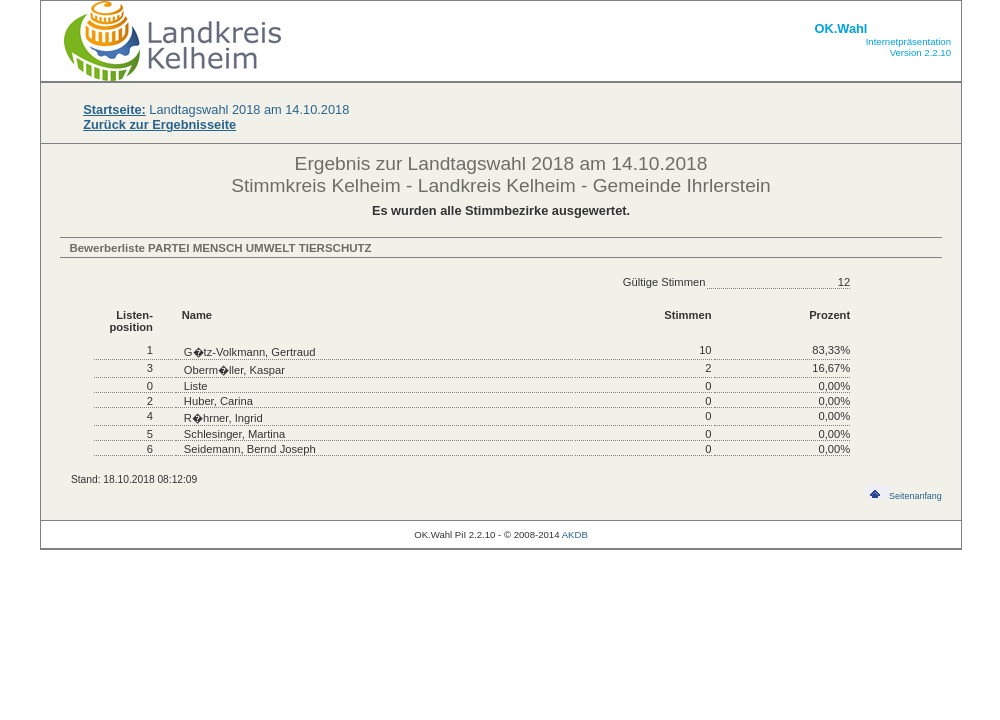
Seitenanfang (904, 496)
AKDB (575, 534)
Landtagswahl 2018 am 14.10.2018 (216, 109)
